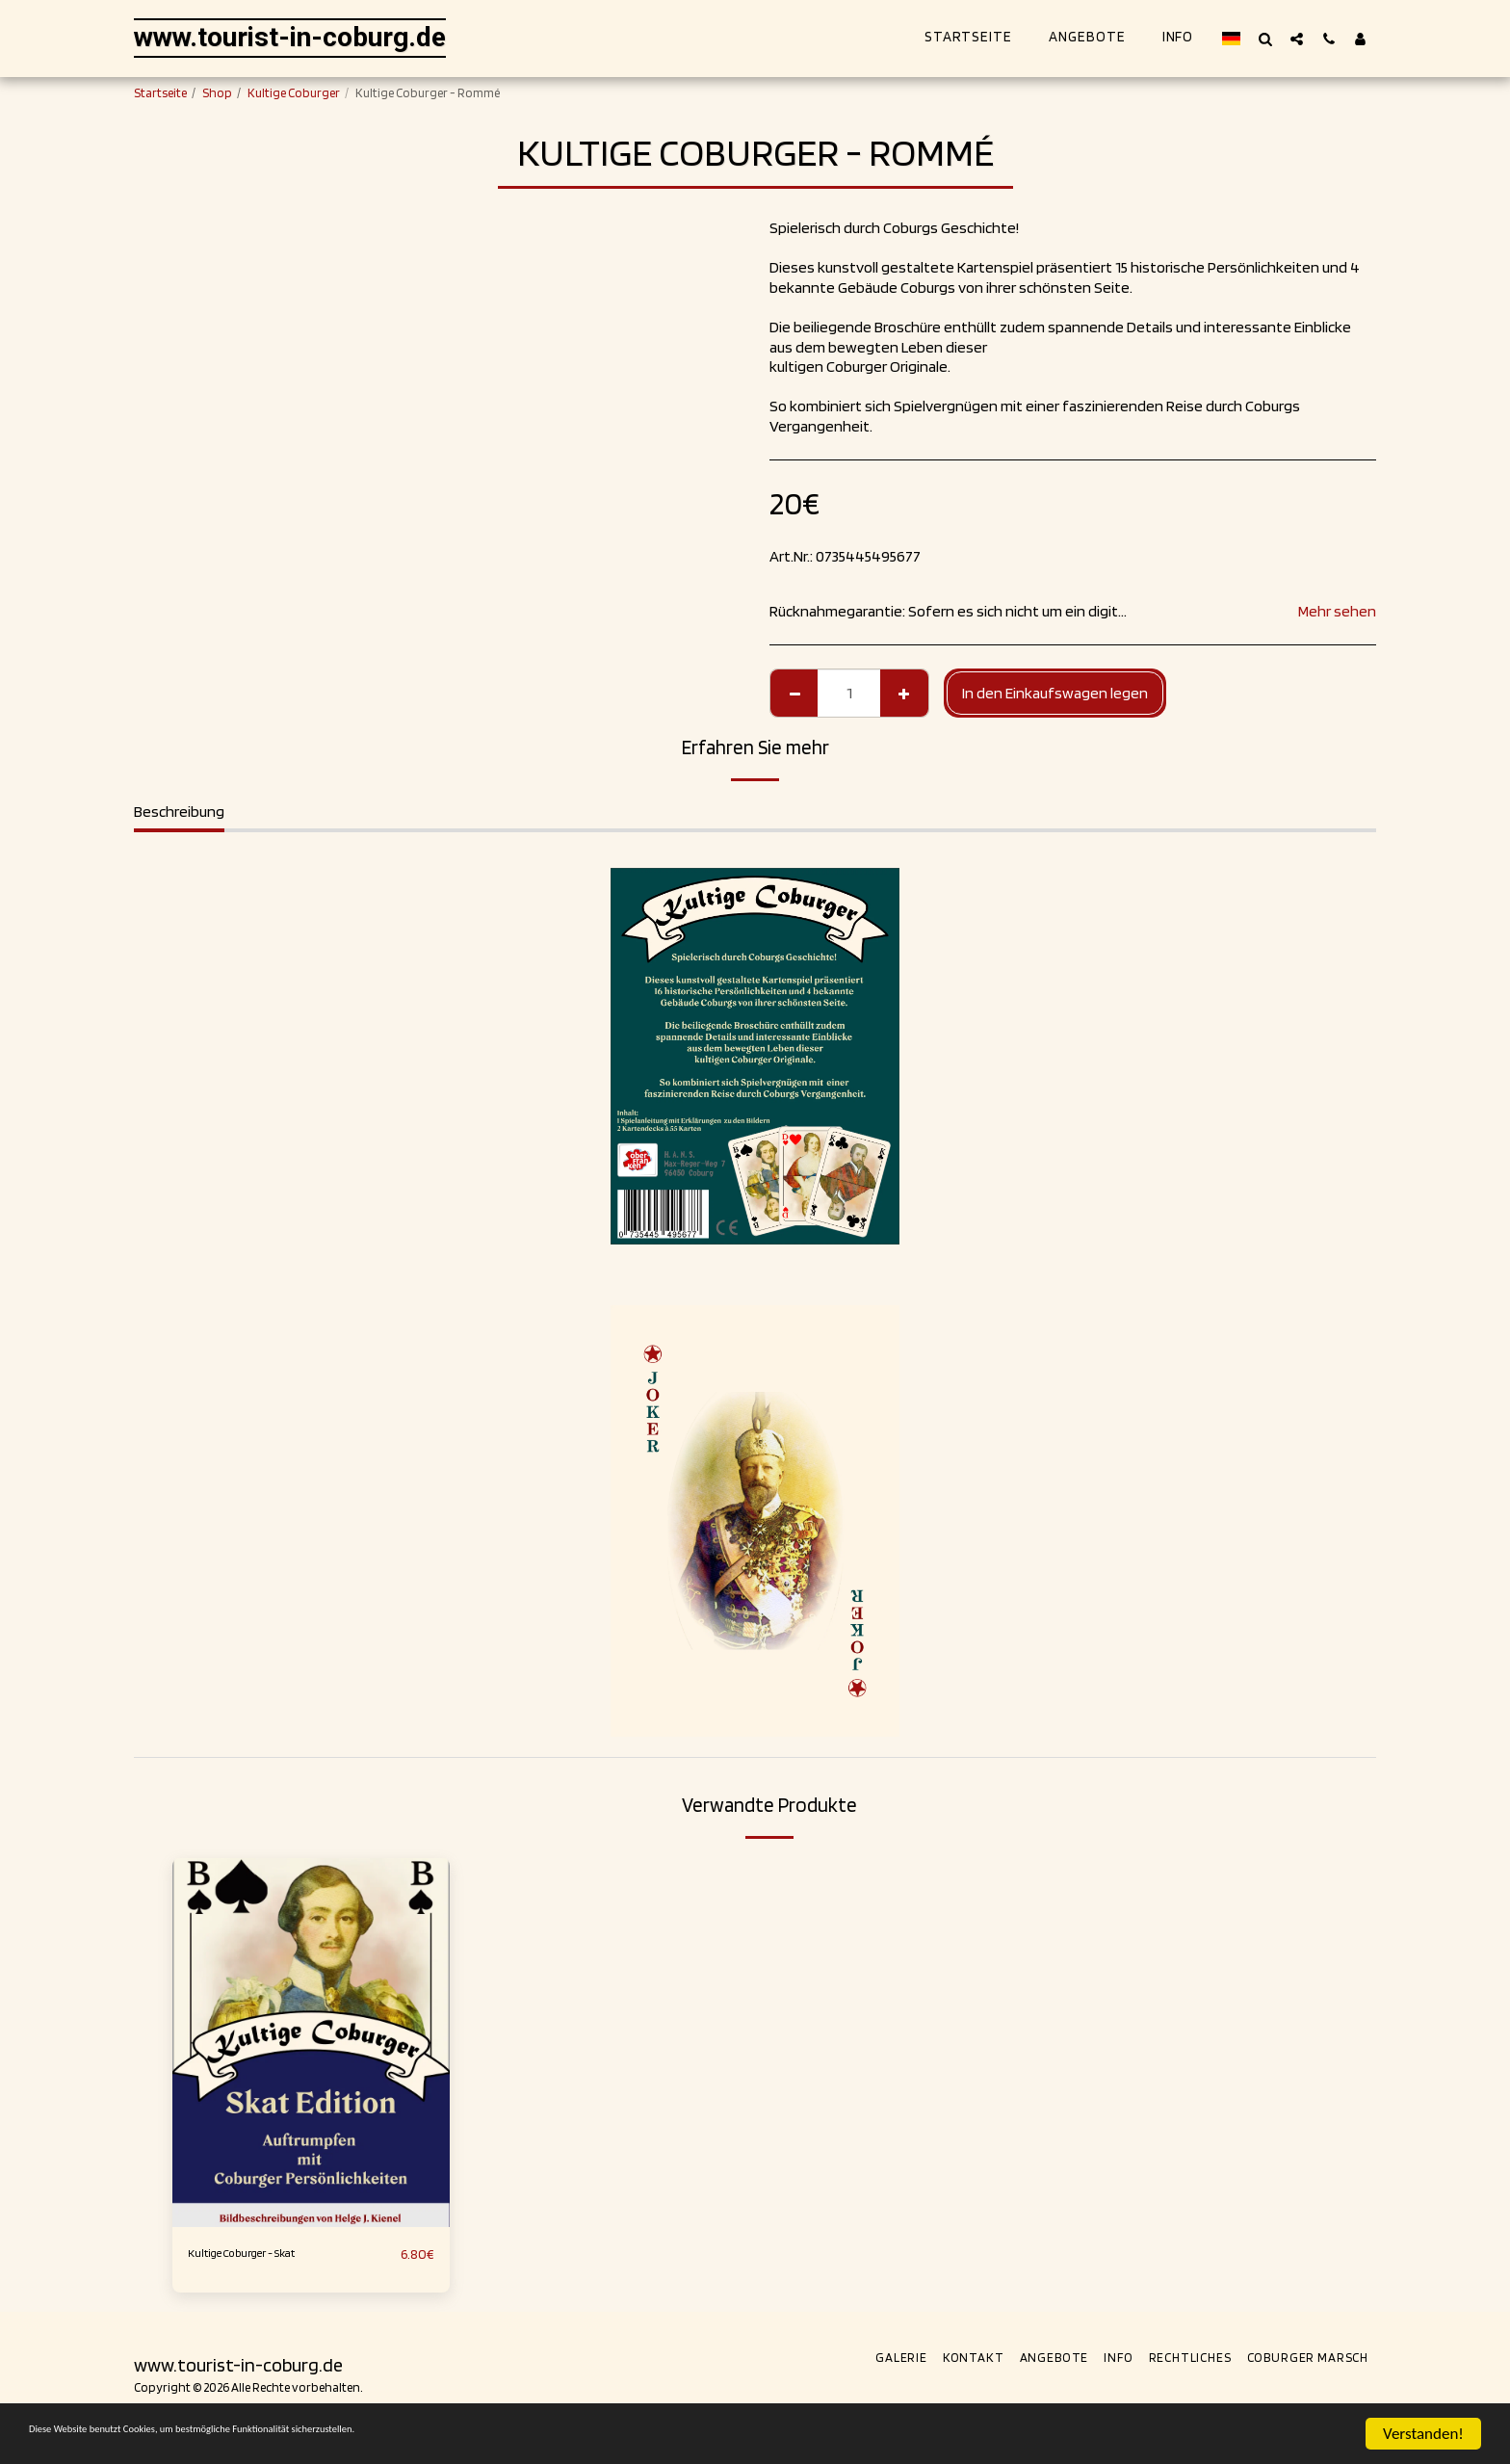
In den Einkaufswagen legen (1055, 692)
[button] (1265, 38)
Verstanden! (1423, 2434)
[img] (311, 2042)
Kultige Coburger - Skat (264, 2254)
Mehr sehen (1337, 610)
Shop (217, 92)
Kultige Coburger (293, 92)
